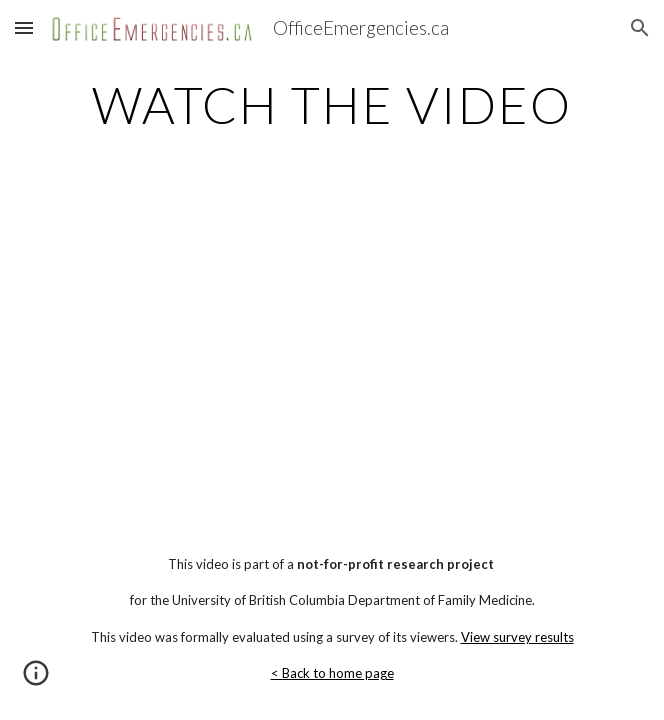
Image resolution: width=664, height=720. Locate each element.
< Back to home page (332, 673)
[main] (331, 105)
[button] (24, 27)
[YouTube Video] (331, 358)
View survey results (517, 637)
